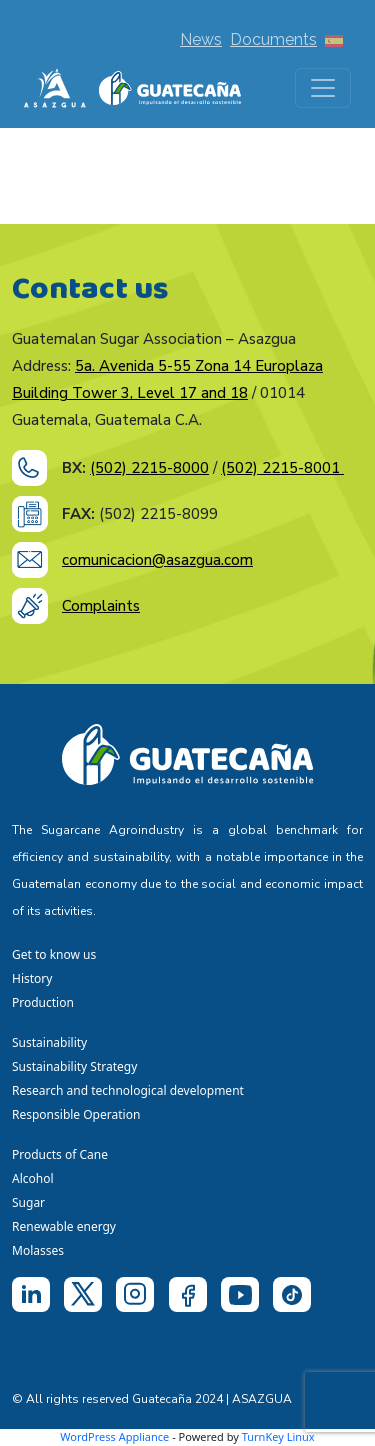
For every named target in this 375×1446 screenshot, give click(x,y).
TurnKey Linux (278, 1436)
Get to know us (54, 954)
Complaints (101, 606)
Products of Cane (61, 1154)
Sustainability (49, 1042)
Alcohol (33, 1178)
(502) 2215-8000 (149, 468)
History (32, 978)
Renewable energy (65, 1226)
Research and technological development (131, 1090)
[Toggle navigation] (323, 88)
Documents (273, 39)
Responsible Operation (79, 1114)
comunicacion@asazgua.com (157, 560)
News (201, 39)
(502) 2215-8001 (282, 468)
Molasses (38, 1250)
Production (43, 1002)
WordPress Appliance (114, 1436)
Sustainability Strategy (74, 1066)
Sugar (28, 1202)
